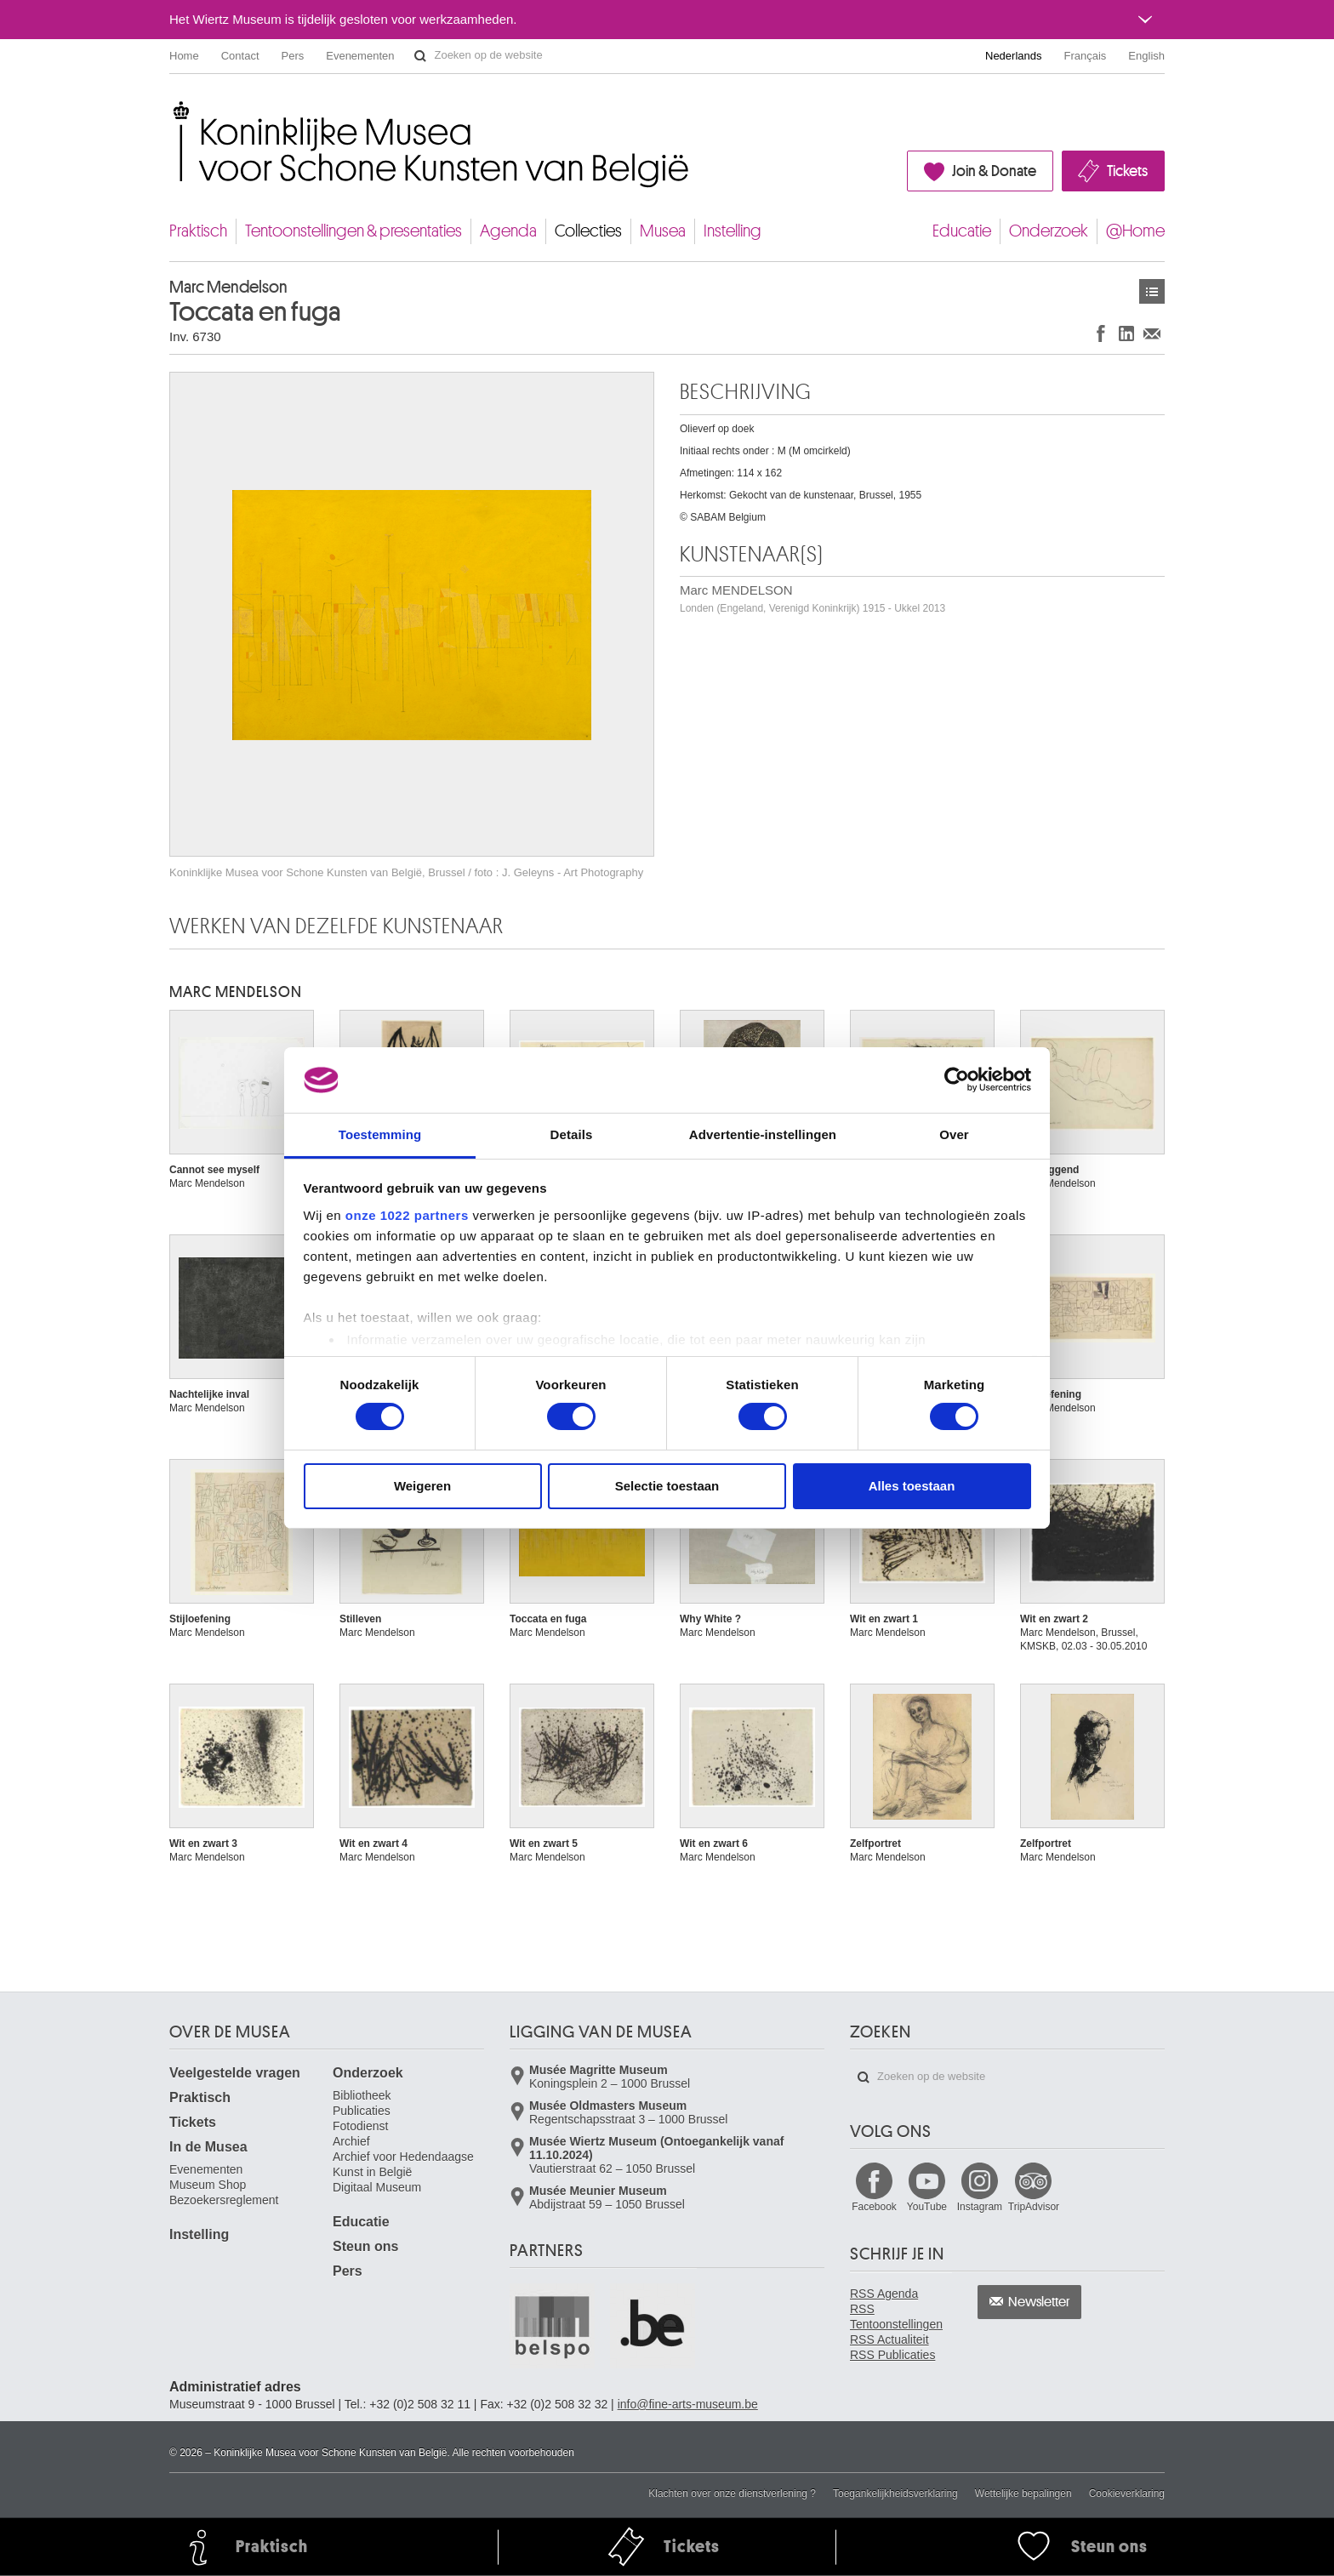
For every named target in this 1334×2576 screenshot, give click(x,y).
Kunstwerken (1152, 291)
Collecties (588, 231)
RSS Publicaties (892, 2355)
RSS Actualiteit (889, 2339)
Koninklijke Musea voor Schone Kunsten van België (173, 110)
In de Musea (208, 2147)
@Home (1135, 231)
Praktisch (198, 231)
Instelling (732, 231)
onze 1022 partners (407, 1215)
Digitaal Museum (377, 2187)
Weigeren (422, 1486)
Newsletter (1039, 2302)
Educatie (961, 231)
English (1146, 55)
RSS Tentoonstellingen (896, 2316)
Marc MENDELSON (812, 598)
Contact (240, 55)
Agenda (508, 231)
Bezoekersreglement (223, 2200)
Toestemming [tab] (380, 1134)
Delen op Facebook (1101, 333)
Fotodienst (360, 2126)
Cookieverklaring (1127, 2493)
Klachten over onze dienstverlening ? (732, 2493)
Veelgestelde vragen (234, 2073)
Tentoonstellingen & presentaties (353, 231)
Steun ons (365, 2246)
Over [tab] (954, 1134)
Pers (293, 55)
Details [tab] (571, 1134)
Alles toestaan (912, 1486)
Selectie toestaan (667, 1486)
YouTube (927, 2207)
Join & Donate (994, 171)
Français (1085, 55)
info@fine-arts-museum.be (688, 2404)
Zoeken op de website (420, 56)
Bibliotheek (362, 2095)
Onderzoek (1048, 231)
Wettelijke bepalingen (1023, 2493)
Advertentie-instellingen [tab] (762, 1134)
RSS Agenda (884, 2293)
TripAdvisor (1033, 2207)
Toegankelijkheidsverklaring (895, 2493)
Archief (351, 2141)
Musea (663, 231)
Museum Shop (207, 2184)
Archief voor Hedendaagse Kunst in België (403, 2164)
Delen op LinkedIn (1126, 333)
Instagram (979, 2207)
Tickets (1127, 171)
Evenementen (360, 55)
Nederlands (1013, 55)
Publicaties (362, 2110)
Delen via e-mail (1152, 333)
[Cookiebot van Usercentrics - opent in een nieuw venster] (956, 1079)
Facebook (874, 2207)
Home (184, 55)
